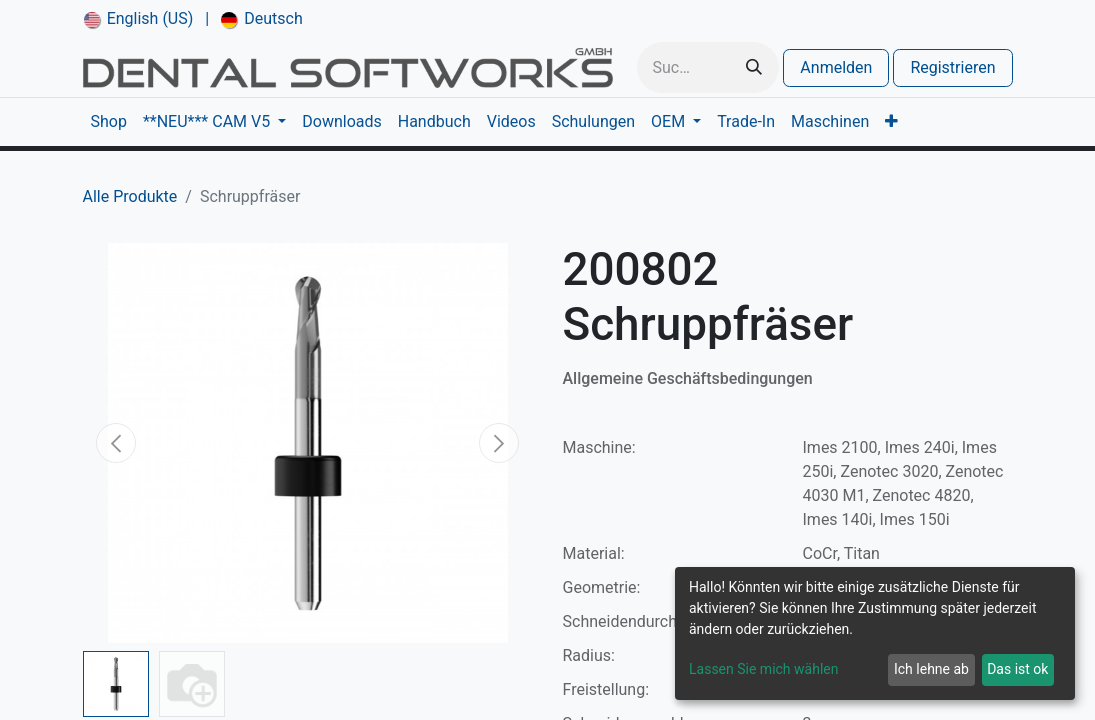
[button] (117, 443)
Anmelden (836, 67)
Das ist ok (1017, 669)
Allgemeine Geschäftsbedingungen (688, 378)
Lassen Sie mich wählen (763, 669)
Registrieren (952, 67)
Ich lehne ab (931, 669)
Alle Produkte (130, 196)
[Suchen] (754, 67)
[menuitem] (139, 19)
